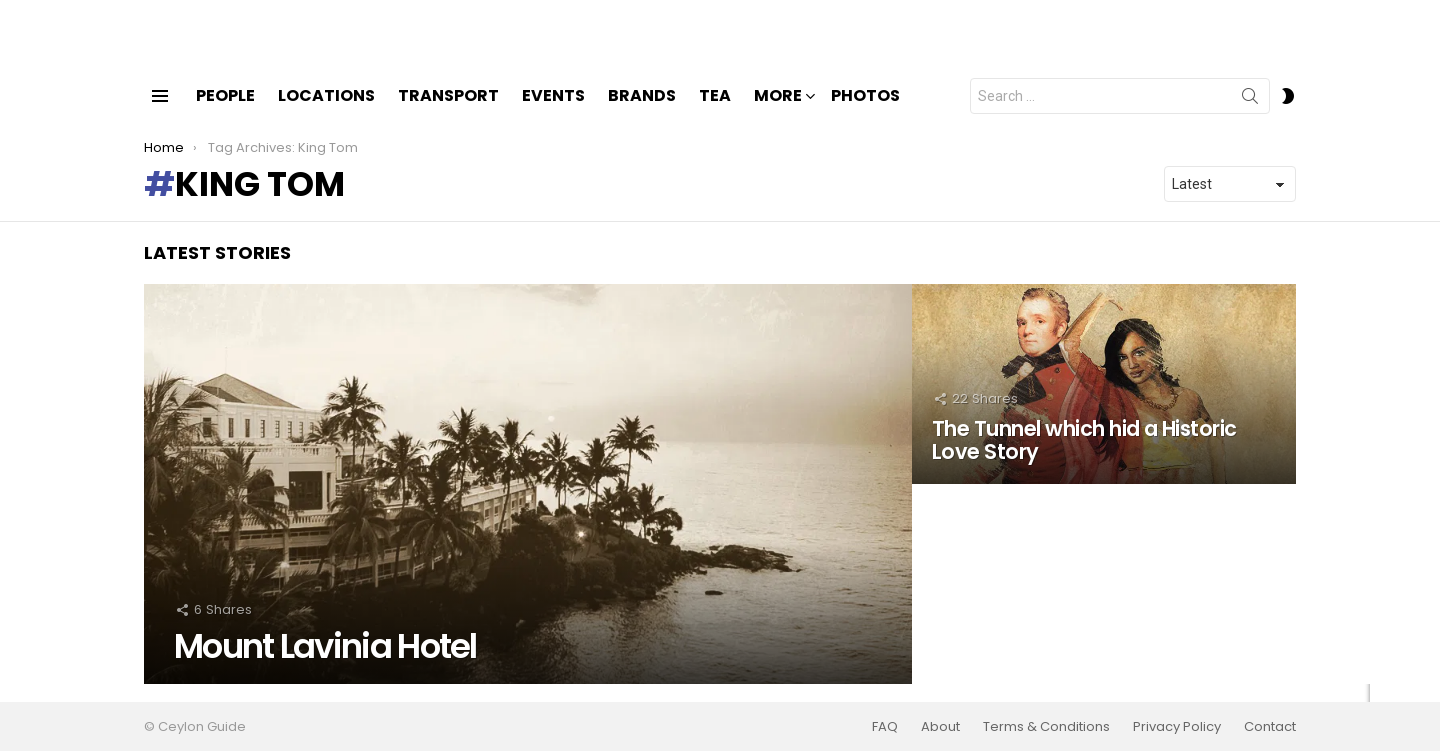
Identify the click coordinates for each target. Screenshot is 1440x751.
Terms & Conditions (1046, 727)
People (225, 112)
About (940, 727)
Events (553, 112)
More (778, 114)
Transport (448, 112)
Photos (865, 112)
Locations (326, 112)
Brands (642, 112)
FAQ (885, 727)
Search (1250, 117)
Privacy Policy (1177, 727)
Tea (715, 112)
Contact (1270, 727)
